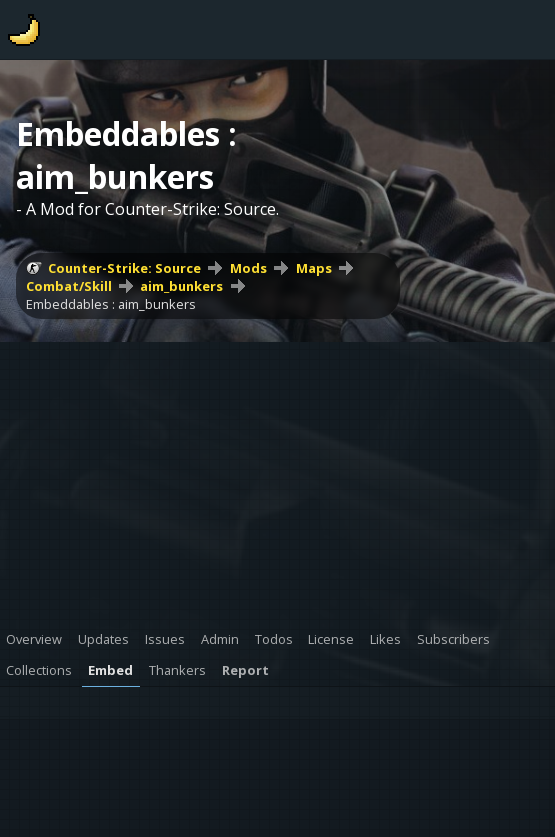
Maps (314, 268)
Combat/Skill (69, 286)
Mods (248, 268)
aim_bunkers (181, 286)
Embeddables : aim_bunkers (111, 304)
